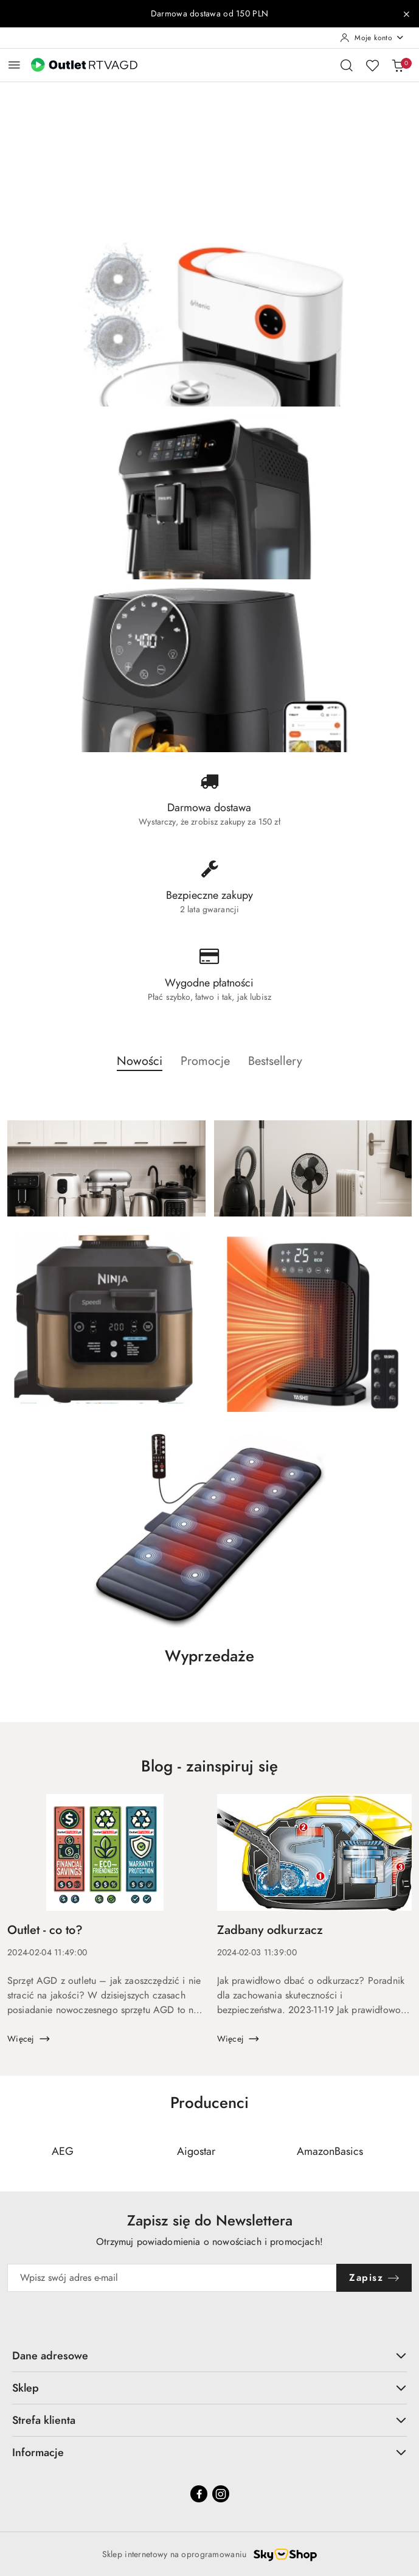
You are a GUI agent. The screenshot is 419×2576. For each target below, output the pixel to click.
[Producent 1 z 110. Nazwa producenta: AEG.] (62, 2151)
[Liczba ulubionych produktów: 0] (372, 65)
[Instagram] (220, 2493)
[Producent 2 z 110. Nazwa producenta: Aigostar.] (196, 2151)
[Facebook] (198, 2493)
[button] (139, 1067)
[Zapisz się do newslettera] (172, 2278)
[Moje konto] (372, 37)
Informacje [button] (209, 2452)
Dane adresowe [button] (209, 2355)
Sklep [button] (209, 2387)
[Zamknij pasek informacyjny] (406, 14)
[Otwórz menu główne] (14, 65)
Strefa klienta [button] (209, 2420)
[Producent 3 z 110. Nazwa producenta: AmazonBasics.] (329, 2151)
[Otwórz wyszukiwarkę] (346, 65)
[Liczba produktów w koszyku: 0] (397, 65)
